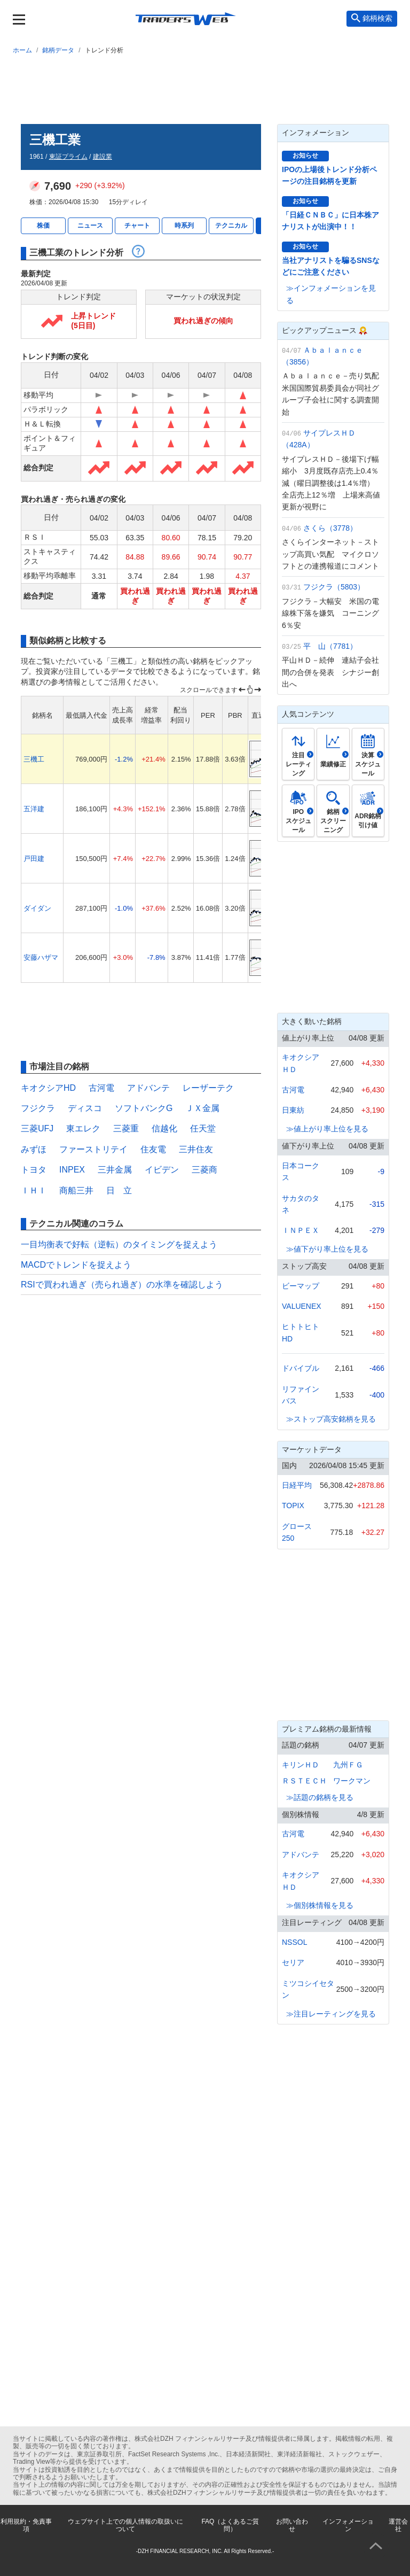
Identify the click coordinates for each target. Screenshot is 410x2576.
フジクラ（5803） (334, 587)
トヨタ (33, 1169)
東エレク (83, 1128)
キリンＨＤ (300, 1764)
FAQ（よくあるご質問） (230, 2525)
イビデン (162, 1169)
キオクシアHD (48, 1087)
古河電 (101, 1087)
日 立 (119, 1190)
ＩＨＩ (33, 1190)
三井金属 (115, 1169)
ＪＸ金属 (202, 1108)
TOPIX (293, 1505)
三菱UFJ (37, 1128)
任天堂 (203, 1128)
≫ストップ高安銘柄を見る (331, 1419)
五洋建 (33, 809)
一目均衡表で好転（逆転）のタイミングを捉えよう (119, 1244)
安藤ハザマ (40, 957)
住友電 (153, 1149)
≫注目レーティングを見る (331, 2013)
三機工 (33, 759)
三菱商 (204, 1169)
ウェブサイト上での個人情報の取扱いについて (125, 2525)
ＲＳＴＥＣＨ (304, 1780)
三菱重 (126, 1128)
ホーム (22, 50)
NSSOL (294, 1942)
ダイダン (37, 908)
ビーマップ (300, 1286)
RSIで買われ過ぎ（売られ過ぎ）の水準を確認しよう (122, 1284)
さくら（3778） (330, 528)
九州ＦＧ (348, 1764)
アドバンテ (148, 1087)
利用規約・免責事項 (26, 2525)
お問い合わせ (292, 2525)
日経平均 (297, 1485)
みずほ (33, 1149)
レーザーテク (208, 1087)
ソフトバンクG (143, 1108)
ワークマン (351, 1780)
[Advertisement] (205, 87)
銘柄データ (58, 50)
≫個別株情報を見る (319, 1905)
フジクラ (38, 1108)
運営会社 (398, 2525)
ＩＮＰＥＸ (300, 1230)
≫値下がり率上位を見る (327, 1249)
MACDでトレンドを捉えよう (76, 1264)
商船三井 (76, 1190)
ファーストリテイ (93, 1149)
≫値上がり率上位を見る (327, 1128)
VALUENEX (301, 1306)
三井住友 (196, 1149)
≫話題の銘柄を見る (319, 1797)
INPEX (72, 1169)
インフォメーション (348, 2525)
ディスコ (85, 1108)
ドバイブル (300, 1368)
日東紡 (293, 1110)
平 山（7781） (330, 646)
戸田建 (33, 859)
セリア (293, 1962)
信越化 (164, 1128)
